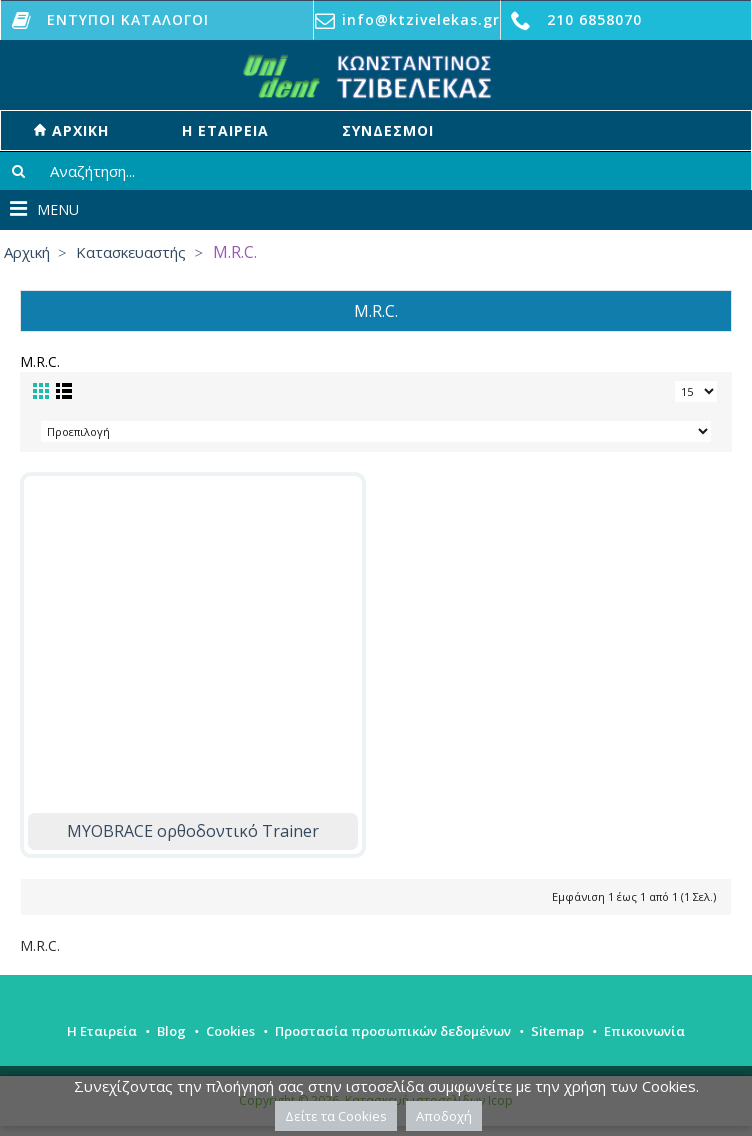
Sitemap (557, 1031)
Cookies (230, 1031)
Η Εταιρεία (102, 1031)
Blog (171, 1031)
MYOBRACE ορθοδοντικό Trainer (193, 831)
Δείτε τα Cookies (336, 1116)
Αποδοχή (444, 1116)
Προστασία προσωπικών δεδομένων (393, 1031)
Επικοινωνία (644, 1031)
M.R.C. (40, 945)
